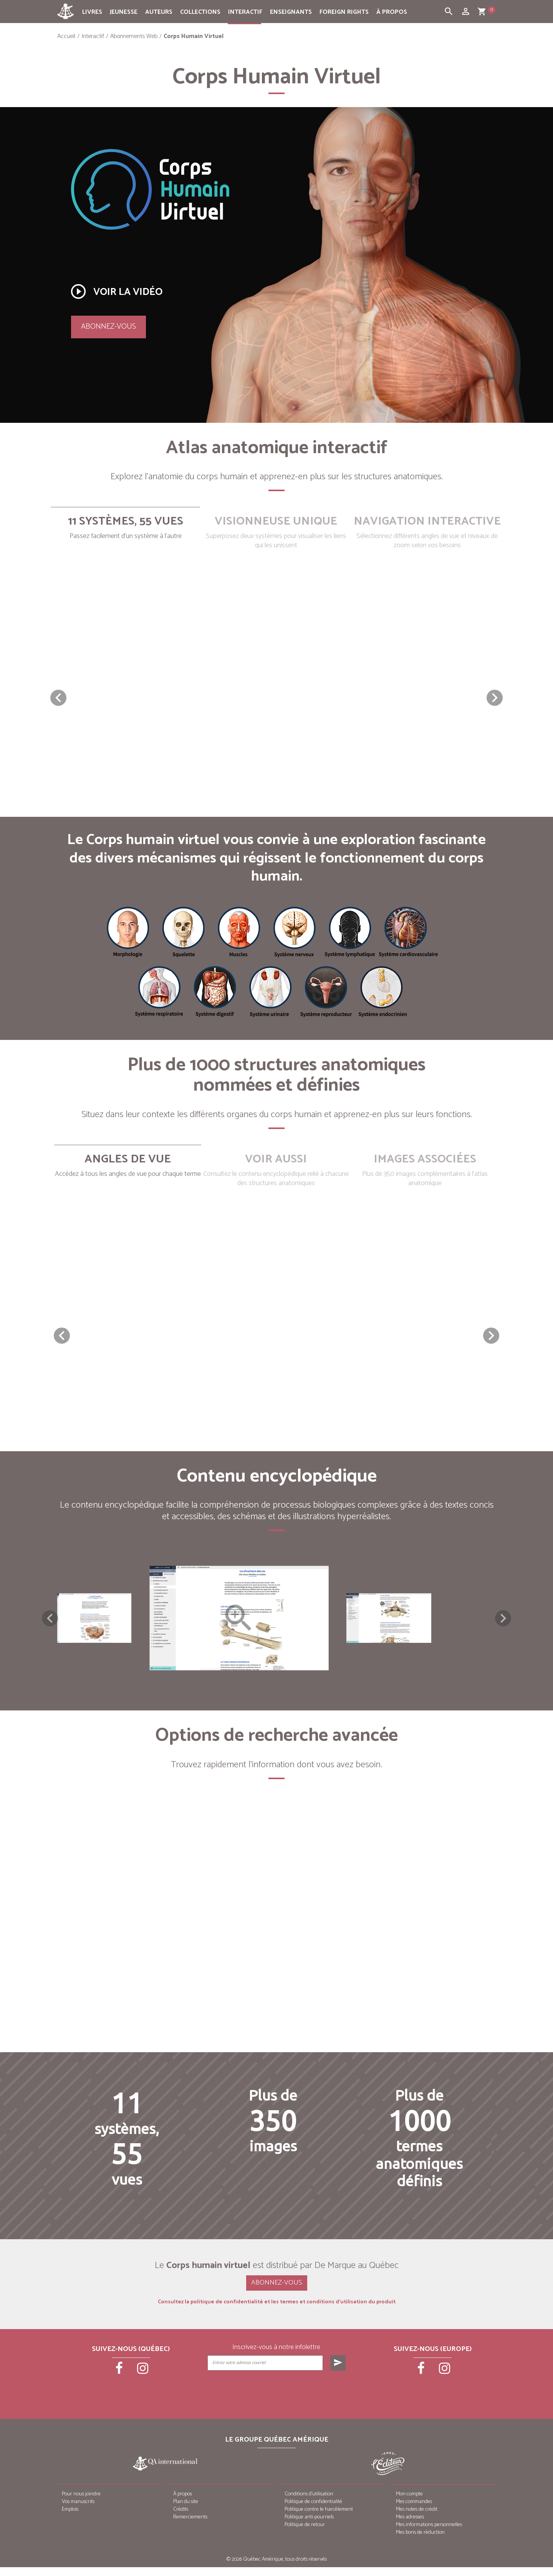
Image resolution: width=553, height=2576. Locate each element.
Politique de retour (305, 2533)
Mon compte (409, 2502)
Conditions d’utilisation (309, 2502)
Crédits (180, 2518)
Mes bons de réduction (420, 2541)
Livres (92, 12)
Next (503, 1622)
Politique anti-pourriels (309, 2525)
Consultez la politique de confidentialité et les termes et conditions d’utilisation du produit (277, 2311)
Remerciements (190, 2525)
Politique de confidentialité (313, 2510)
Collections (200, 12)
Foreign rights (344, 12)
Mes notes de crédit (416, 2518)
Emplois (70, 2518)
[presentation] (277, 2398)
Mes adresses (410, 2525)
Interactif (245, 12)
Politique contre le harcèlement (319, 2518)
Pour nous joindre (81, 2502)
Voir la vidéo (116, 291)
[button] (495, 698)
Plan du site (185, 2510)
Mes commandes (414, 2510)
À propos (391, 12)
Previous (50, 1622)
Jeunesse (123, 12)
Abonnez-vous (108, 326)
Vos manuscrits (78, 2510)
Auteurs (158, 12)
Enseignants (291, 12)
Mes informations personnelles (429, 2533)
